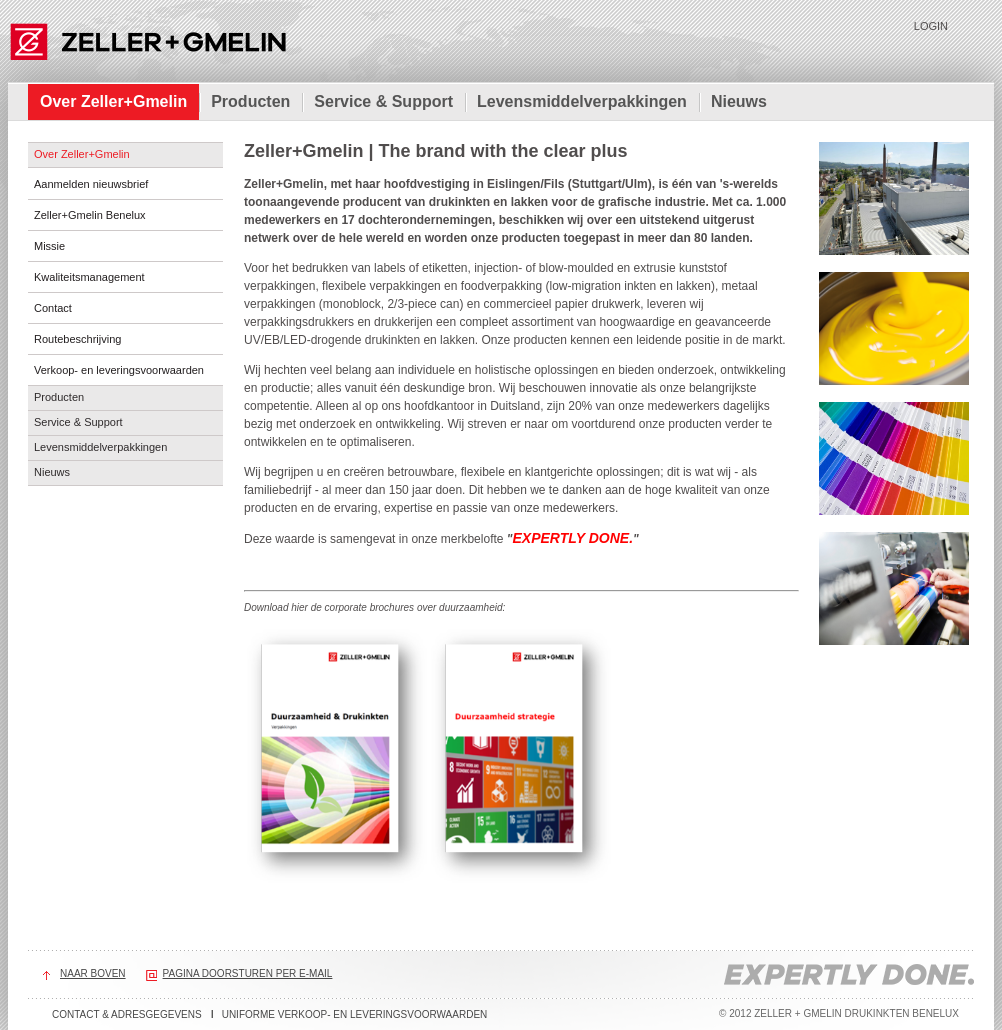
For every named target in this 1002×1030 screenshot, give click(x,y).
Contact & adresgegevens (127, 1014)
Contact (53, 308)
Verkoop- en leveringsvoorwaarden (119, 370)
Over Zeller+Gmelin (113, 101)
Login (931, 26)
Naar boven (93, 973)
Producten (250, 101)
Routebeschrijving (77, 339)
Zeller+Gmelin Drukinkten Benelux (147, 40)
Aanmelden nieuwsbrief (91, 184)
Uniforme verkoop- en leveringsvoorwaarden (355, 1014)
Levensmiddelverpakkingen (582, 101)
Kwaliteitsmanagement (89, 277)
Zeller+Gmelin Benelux (90, 215)
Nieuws (739, 101)
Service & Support (383, 101)
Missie (49, 246)
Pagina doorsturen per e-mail (248, 973)
